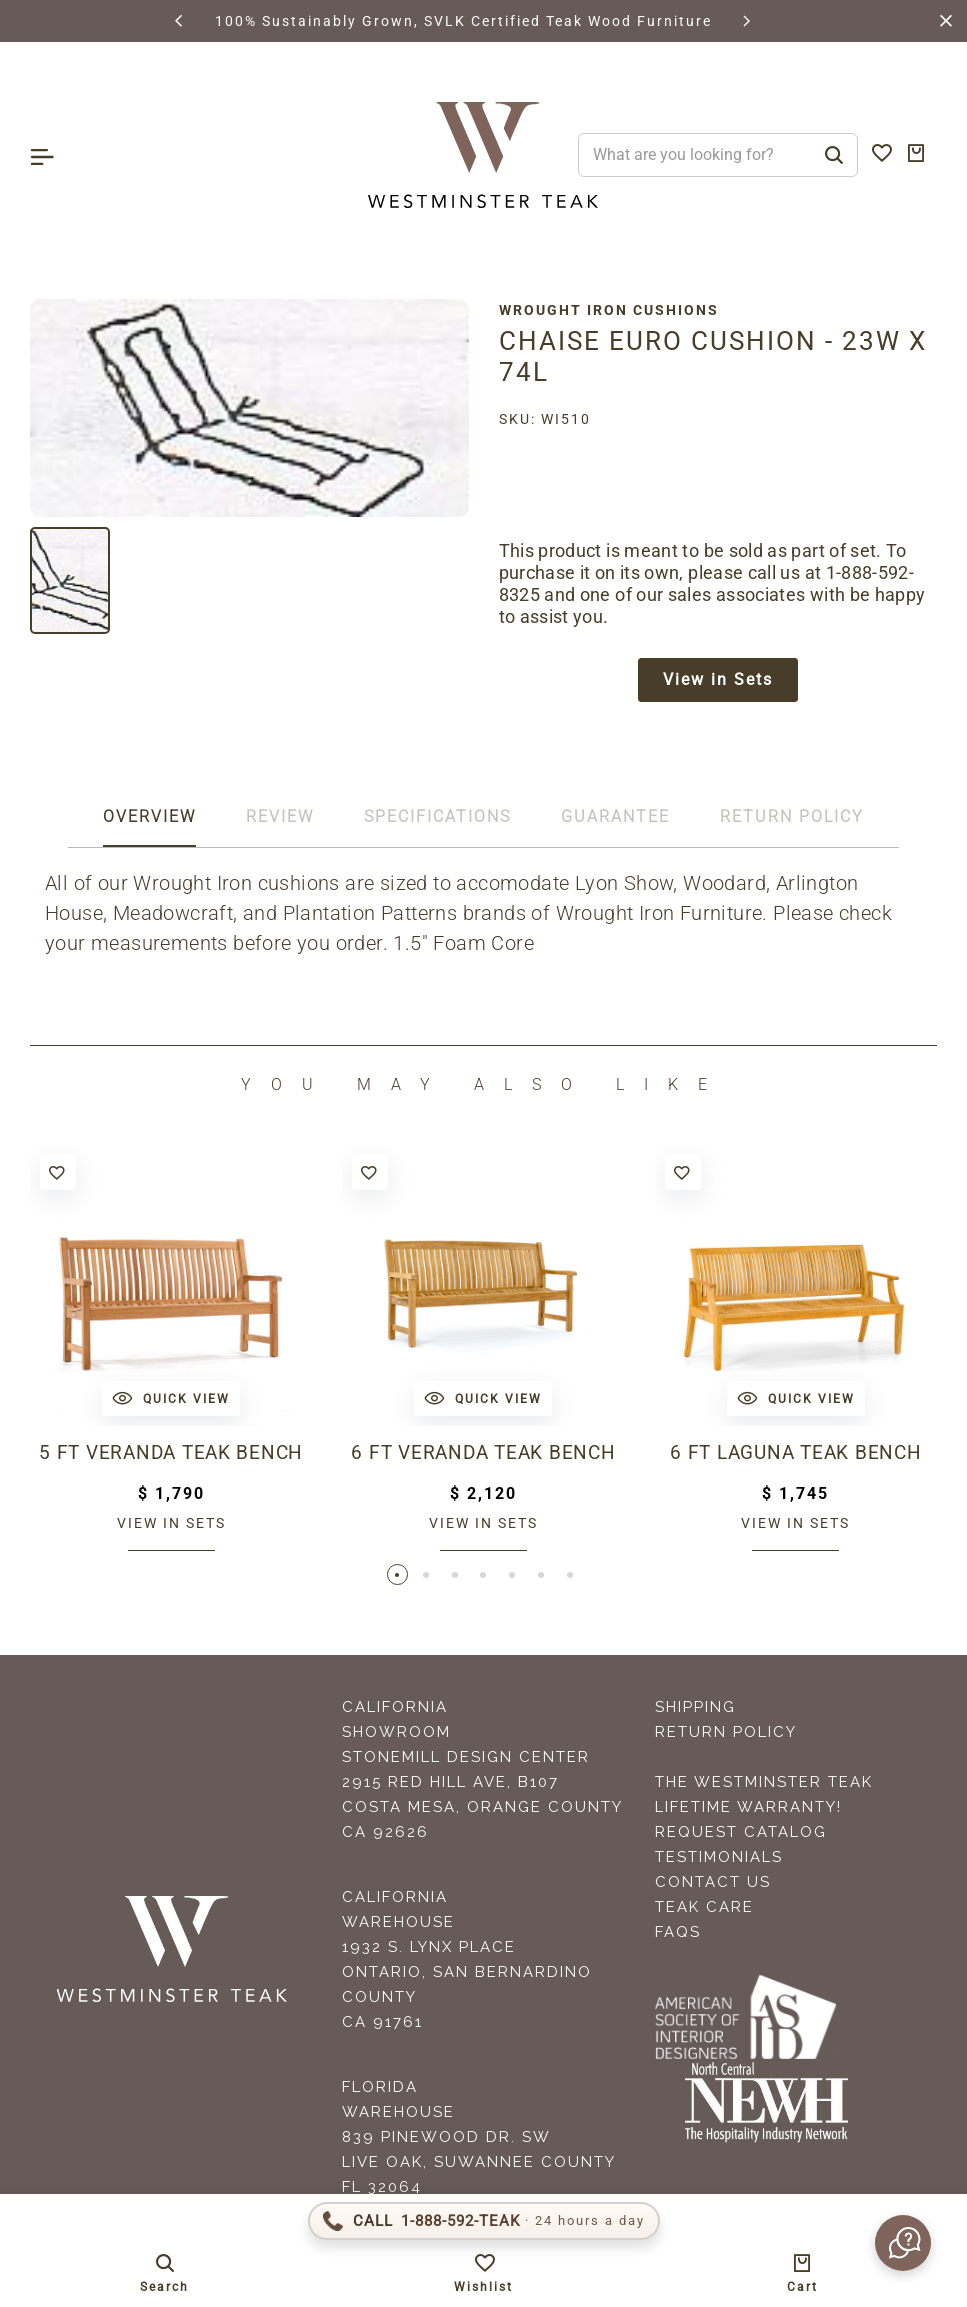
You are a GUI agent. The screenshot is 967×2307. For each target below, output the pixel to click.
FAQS (678, 1935)
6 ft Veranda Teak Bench (483, 1455)
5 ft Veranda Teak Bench (171, 1455)
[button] (180, 21)
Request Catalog (741, 1835)
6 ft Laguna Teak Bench (796, 1455)
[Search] (834, 155)
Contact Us (713, 1885)
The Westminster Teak (764, 1785)
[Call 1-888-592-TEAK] (484, 2221)
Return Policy (726, 1735)
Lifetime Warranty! (748, 1810)
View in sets (171, 1525)
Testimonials (719, 1860)
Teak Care (704, 1910)
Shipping (695, 1710)
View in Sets (718, 680)
